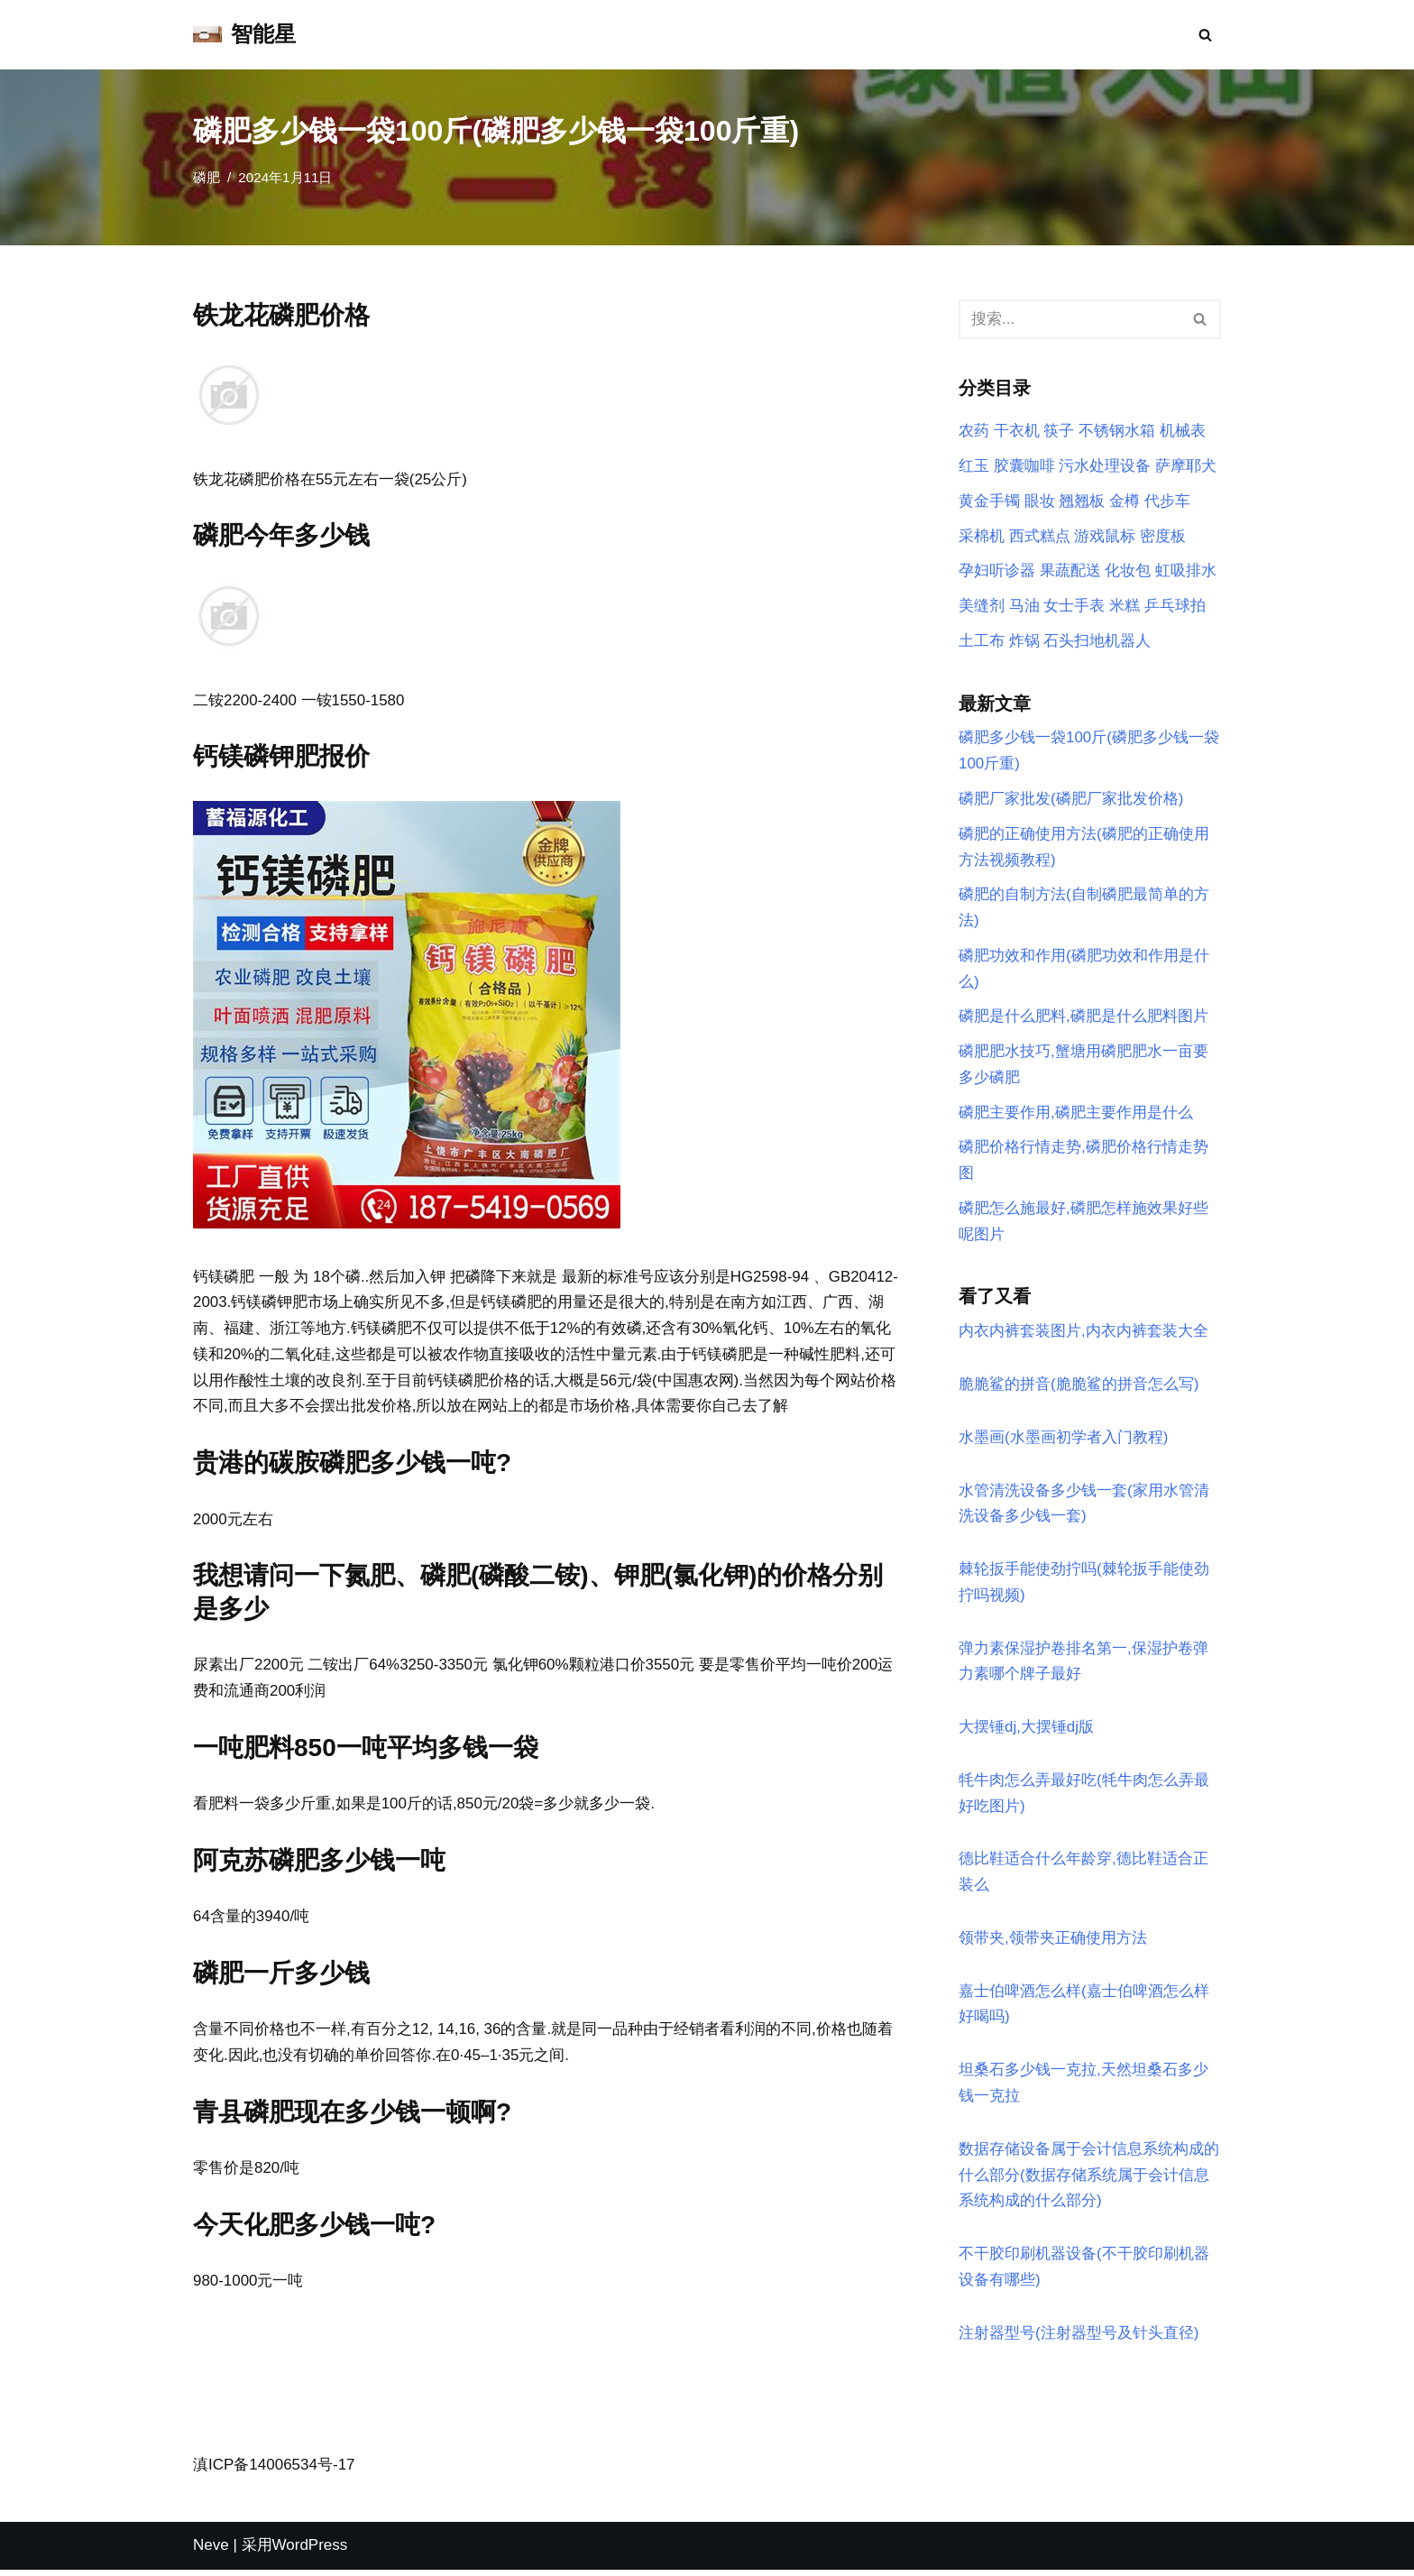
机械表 (1183, 431)
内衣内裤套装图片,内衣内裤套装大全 (1083, 1334)
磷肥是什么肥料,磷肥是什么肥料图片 (1083, 1018)
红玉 (974, 465)
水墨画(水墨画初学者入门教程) (1063, 1440)
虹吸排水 (1186, 571)
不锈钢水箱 (1117, 431)
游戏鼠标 (1104, 536)
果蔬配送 (1070, 571)
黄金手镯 (989, 501)
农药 (974, 431)
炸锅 (1024, 641)
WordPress (310, 2551)
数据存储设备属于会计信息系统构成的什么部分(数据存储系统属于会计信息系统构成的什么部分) (1089, 2180)
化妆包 (1128, 571)
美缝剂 (982, 606)
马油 (1024, 606)
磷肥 (206, 177)
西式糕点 (1039, 536)
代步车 (1167, 501)
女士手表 (1074, 606)
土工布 (982, 641)
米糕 (1124, 606)
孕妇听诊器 (997, 571)
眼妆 (1039, 501)
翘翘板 (1082, 501)
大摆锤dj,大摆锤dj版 (1026, 1731)
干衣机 (1017, 431)
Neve (211, 2551)
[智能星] (244, 34)
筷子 (1058, 431)
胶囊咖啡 (1024, 465)
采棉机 (982, 536)
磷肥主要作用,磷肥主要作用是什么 (1076, 1114)
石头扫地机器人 (1097, 641)
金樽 (1124, 501)
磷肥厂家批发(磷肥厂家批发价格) (1071, 799)
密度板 (1163, 536)
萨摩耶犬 (1186, 465)
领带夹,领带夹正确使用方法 (1053, 1942)
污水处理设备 (1105, 465)
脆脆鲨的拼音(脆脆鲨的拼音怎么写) (1078, 1387)
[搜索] (1205, 34)
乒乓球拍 (1175, 606)
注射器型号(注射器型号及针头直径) (1078, 2338)
